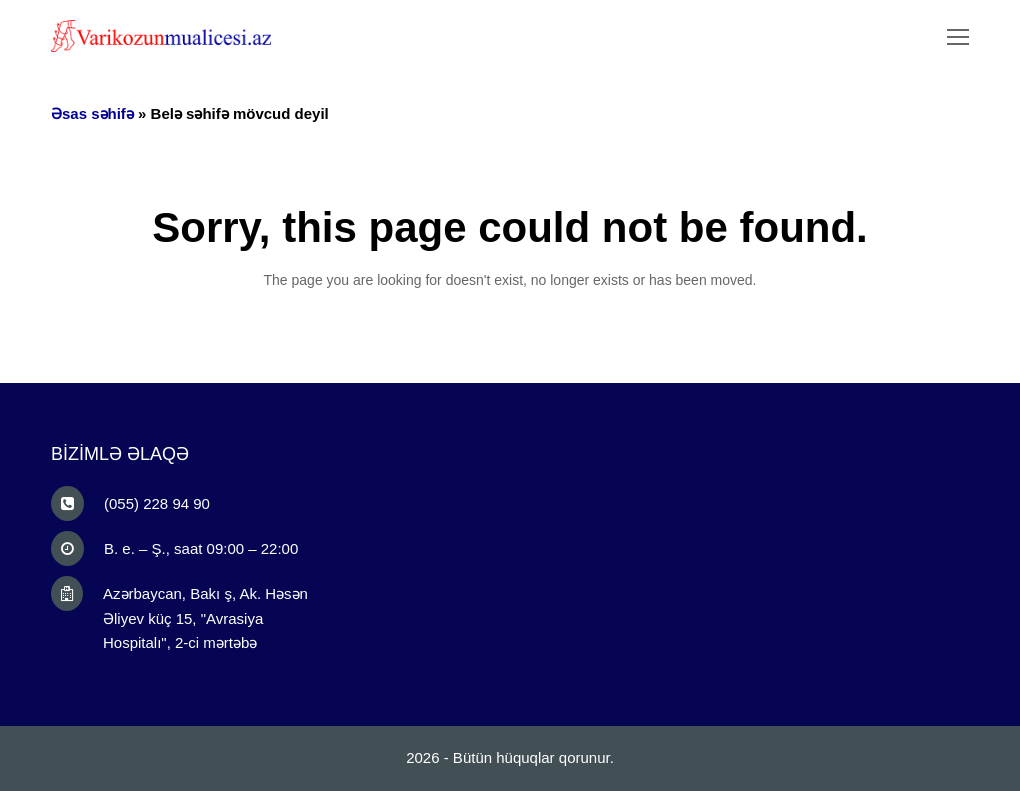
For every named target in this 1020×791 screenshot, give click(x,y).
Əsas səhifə (92, 113)
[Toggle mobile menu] (958, 38)
